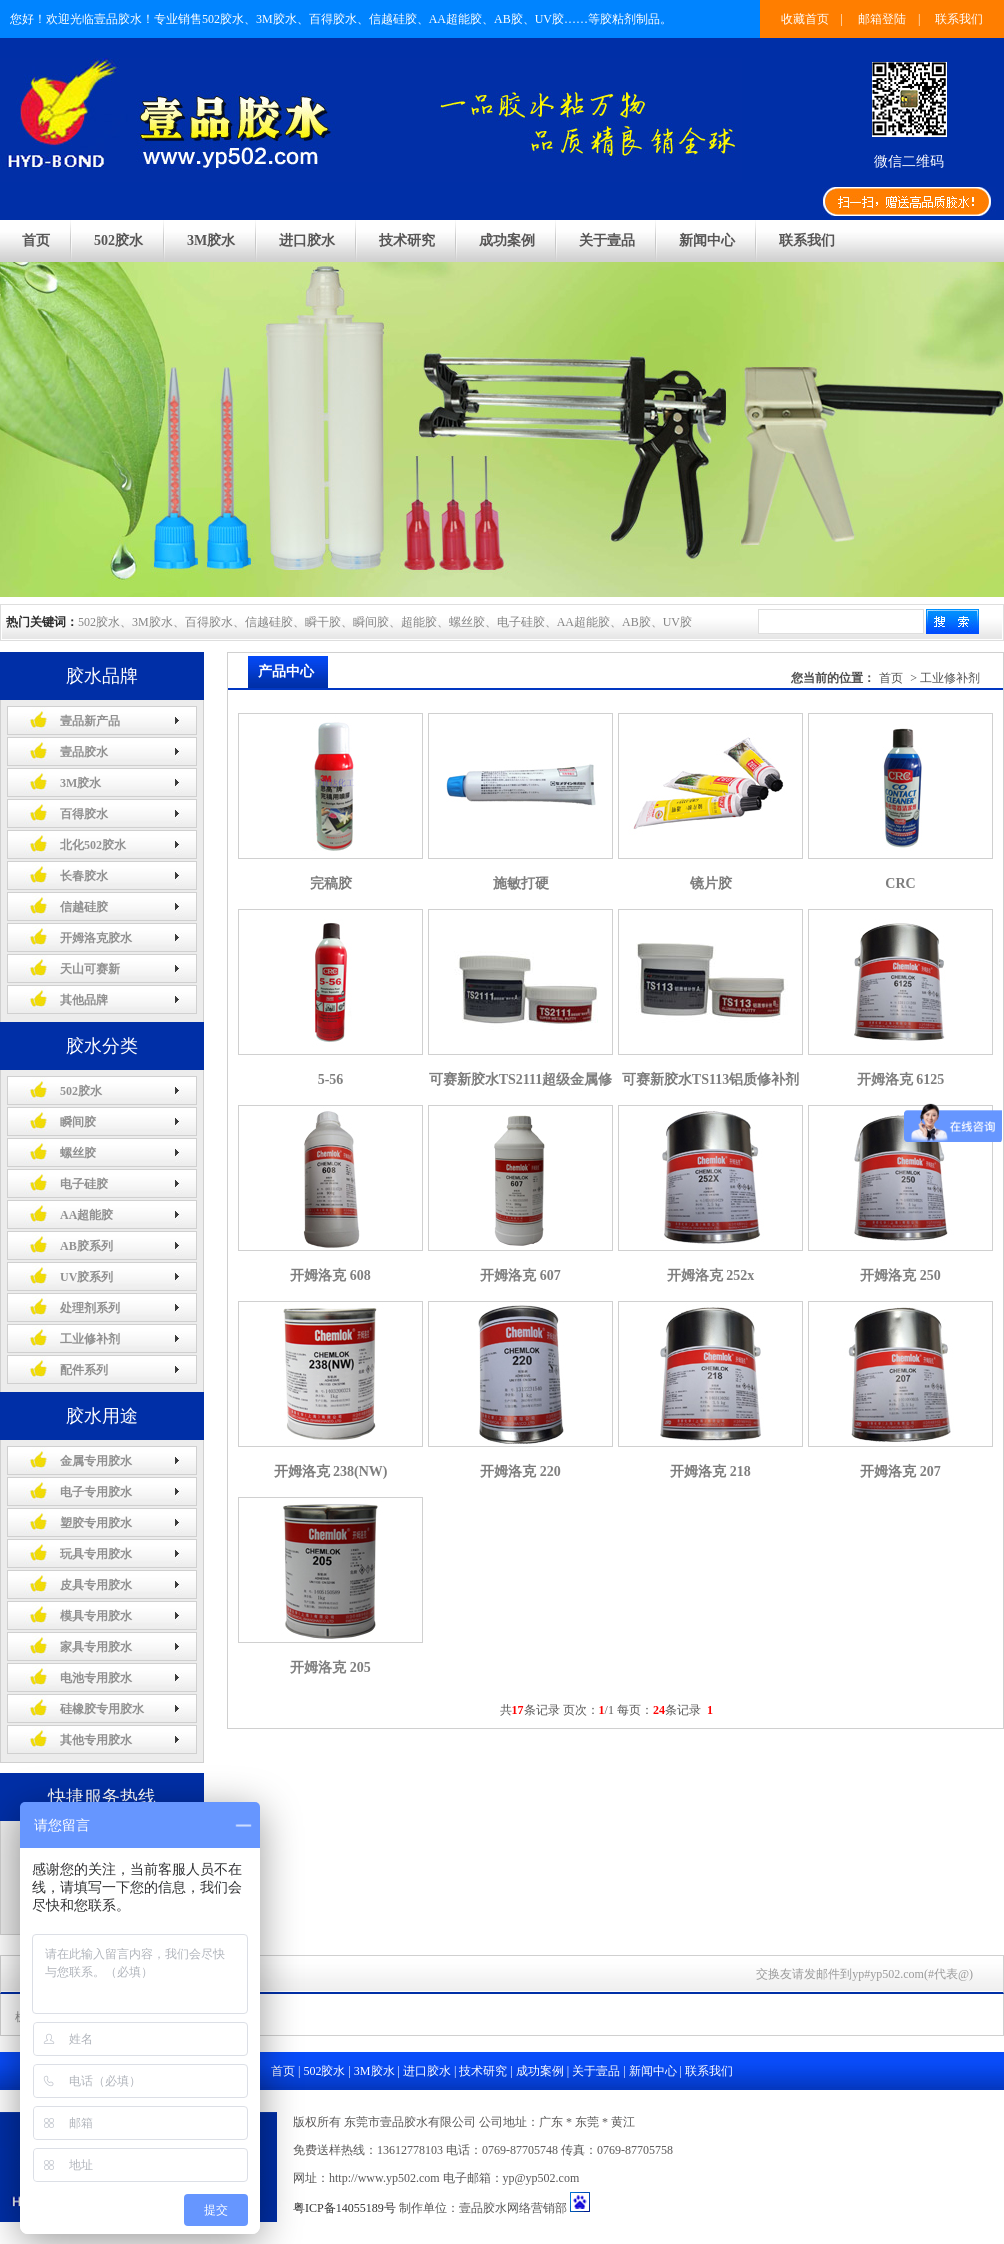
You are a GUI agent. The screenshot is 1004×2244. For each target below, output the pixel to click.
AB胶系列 (86, 1246)
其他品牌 (84, 1000)
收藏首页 (805, 19)
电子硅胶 (84, 1184)
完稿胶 (331, 883)
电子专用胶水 (96, 1492)
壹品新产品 (90, 721)
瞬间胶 (78, 1122)
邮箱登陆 (882, 19)
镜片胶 (711, 883)
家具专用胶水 (96, 1647)
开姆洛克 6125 (901, 1079)
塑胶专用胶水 (96, 1523)
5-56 (331, 1079)
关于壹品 (607, 240)
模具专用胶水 (96, 1616)
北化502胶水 (93, 845)
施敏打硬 (521, 883)
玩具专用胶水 (96, 1554)
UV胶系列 (86, 1277)
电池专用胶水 (96, 1678)
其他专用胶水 (96, 1740)
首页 (36, 240)
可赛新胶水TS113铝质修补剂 (710, 1079)
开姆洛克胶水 (96, 938)
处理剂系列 (90, 1308)
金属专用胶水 (96, 1461)
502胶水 (118, 240)
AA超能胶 (86, 1215)
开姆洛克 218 (710, 1471)
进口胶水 (307, 240)
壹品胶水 (84, 752)
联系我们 (959, 19)
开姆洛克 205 (330, 1667)
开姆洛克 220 (520, 1471)
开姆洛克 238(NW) (331, 1471)
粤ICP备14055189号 (344, 2208)
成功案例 (507, 240)
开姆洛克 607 (520, 1275)
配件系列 (84, 1370)
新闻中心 (707, 240)
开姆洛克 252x (711, 1275)
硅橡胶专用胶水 (102, 1709)
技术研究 (407, 240)
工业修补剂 (90, 1339)
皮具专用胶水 (96, 1585)
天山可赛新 (90, 969)
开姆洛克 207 (900, 1471)
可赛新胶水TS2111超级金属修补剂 (521, 1088)
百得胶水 (84, 814)
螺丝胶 (78, 1153)
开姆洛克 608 (330, 1275)
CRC (900, 883)
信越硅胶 (84, 907)
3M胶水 (211, 240)
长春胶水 (84, 876)
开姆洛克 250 (900, 1275)
